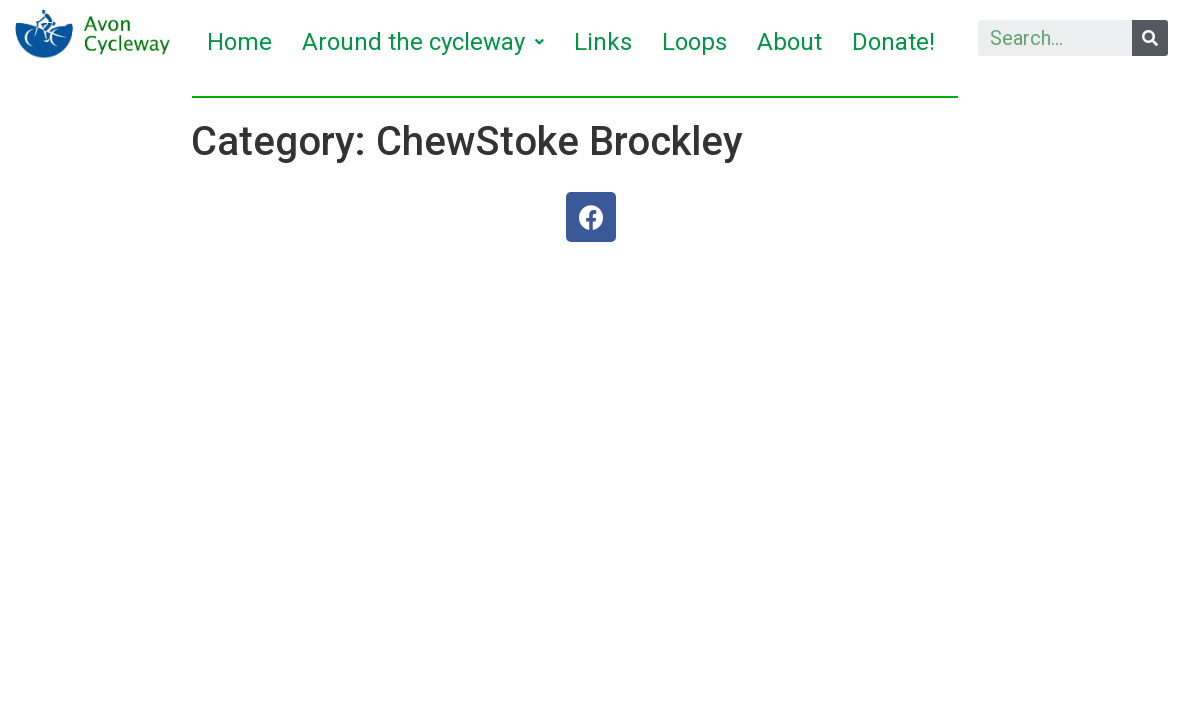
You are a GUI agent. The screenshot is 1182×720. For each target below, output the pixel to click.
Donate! (893, 42)
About (789, 42)
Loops (694, 42)
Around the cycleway (423, 42)
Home (239, 42)
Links (603, 42)
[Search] (1150, 38)
